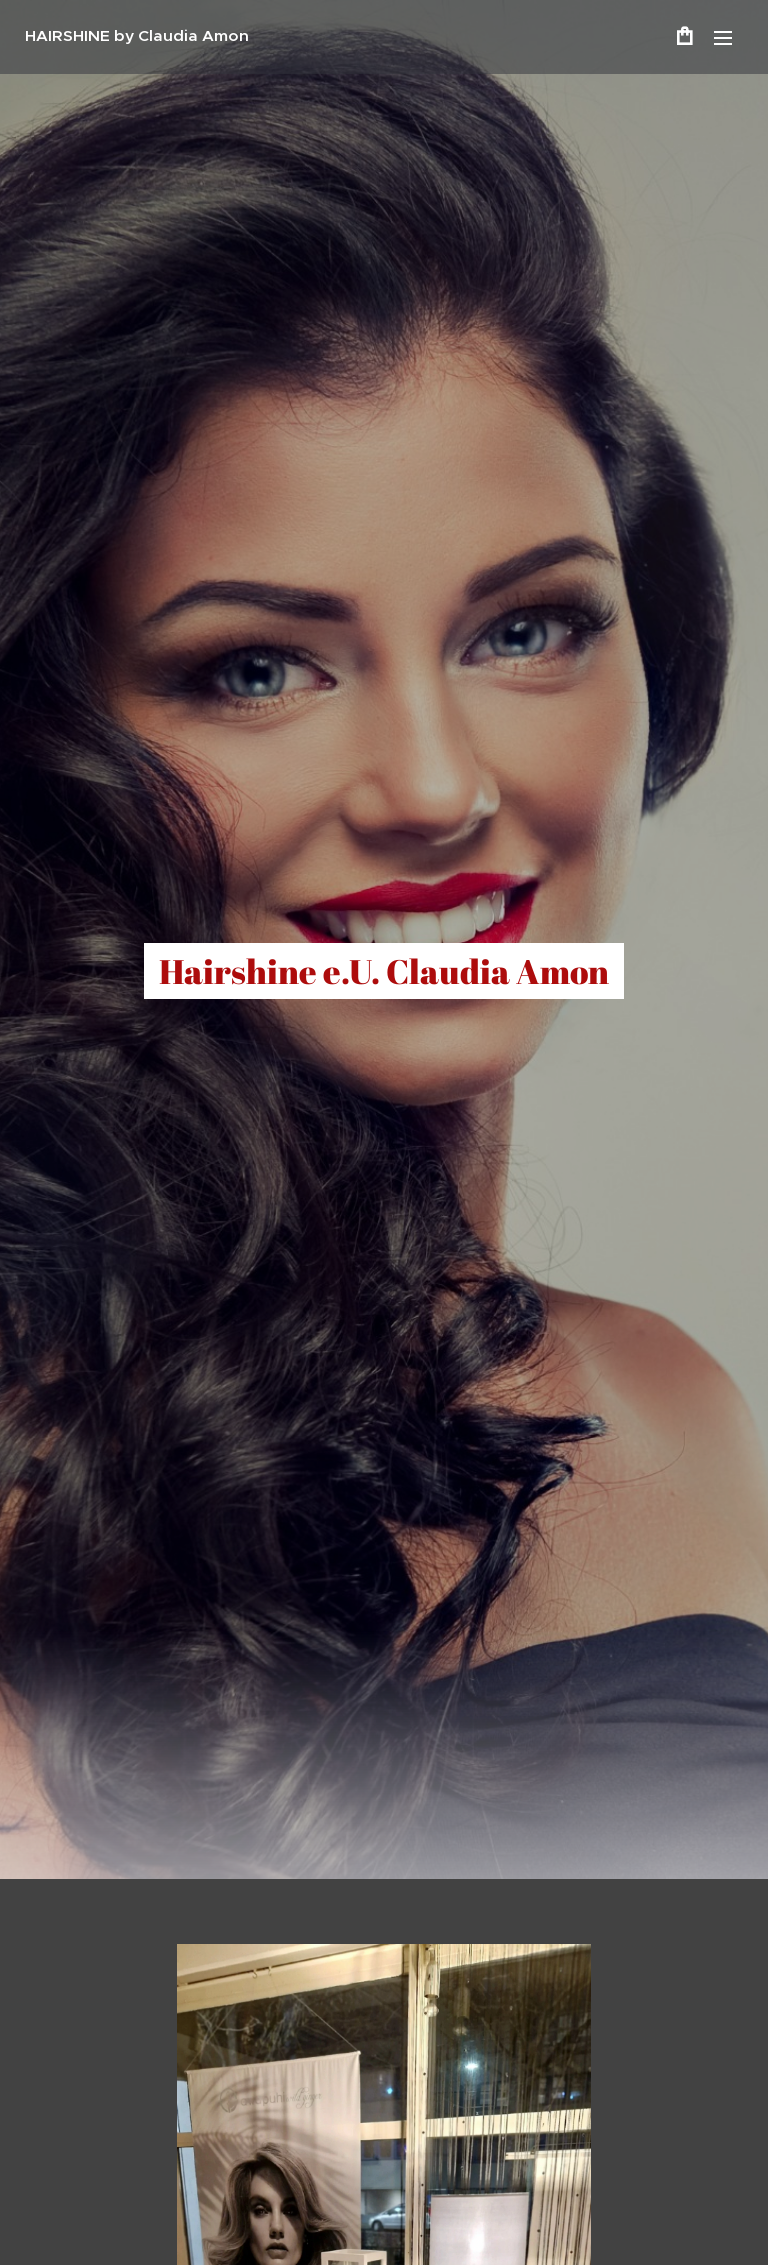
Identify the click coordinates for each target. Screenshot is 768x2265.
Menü (723, 38)
